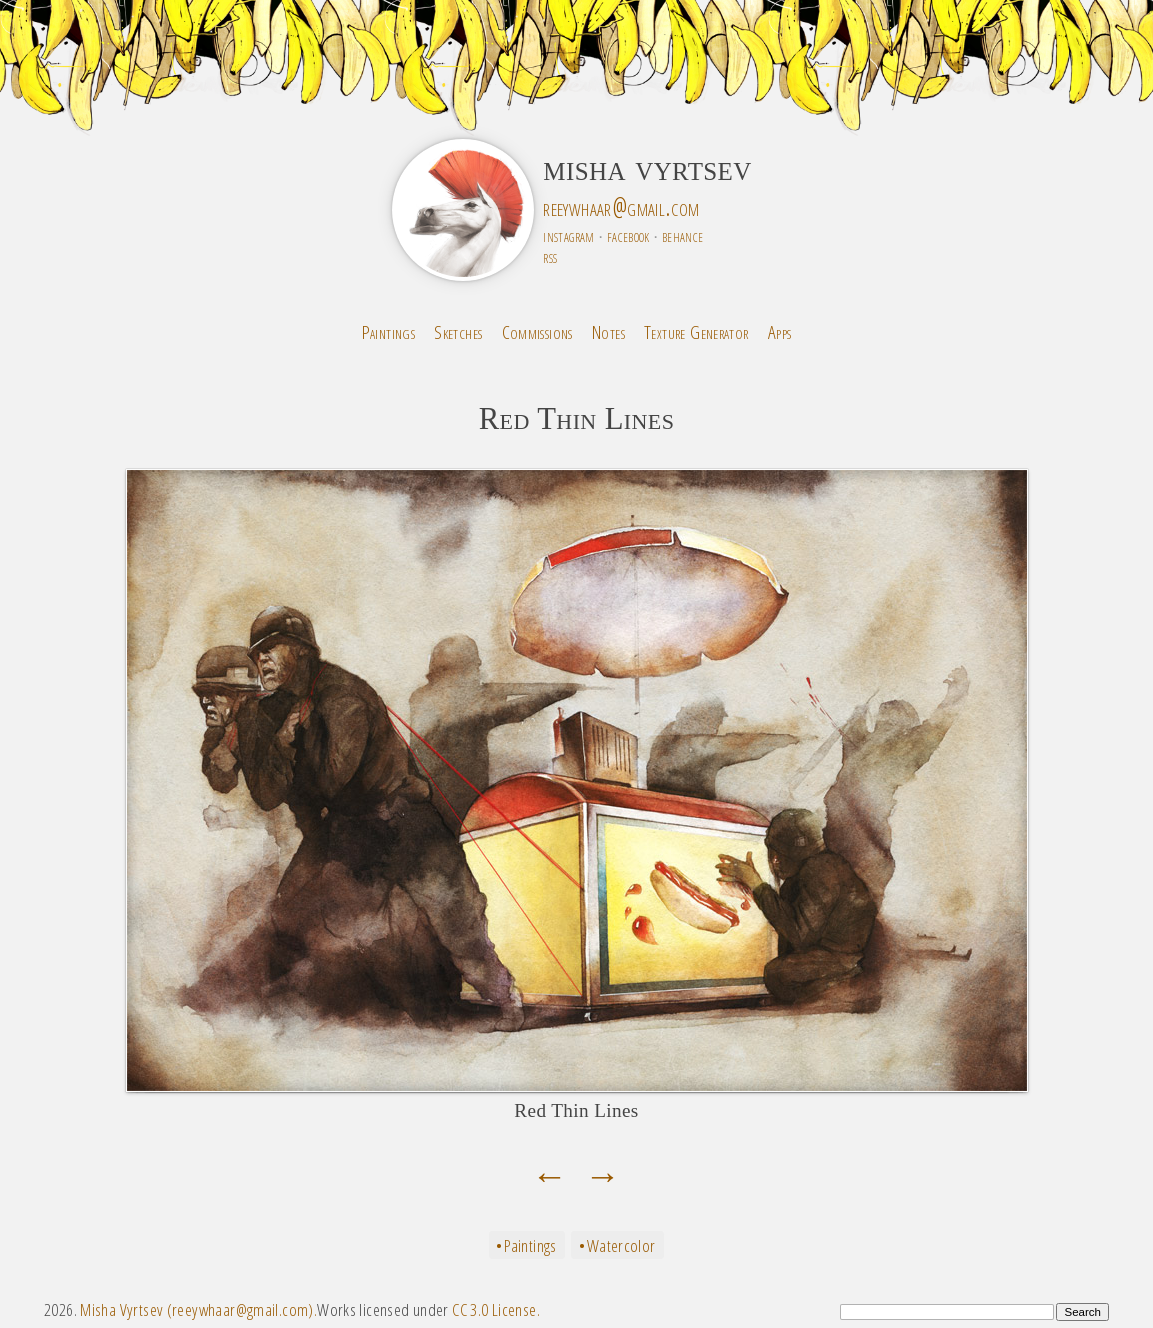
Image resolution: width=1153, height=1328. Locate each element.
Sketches (458, 331)
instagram (568, 235)
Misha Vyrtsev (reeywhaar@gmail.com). (198, 1309)
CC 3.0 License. (496, 1309)
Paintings (388, 331)
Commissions (537, 331)
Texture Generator (696, 331)
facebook (628, 235)
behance (683, 235)
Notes (608, 331)
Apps (780, 331)
